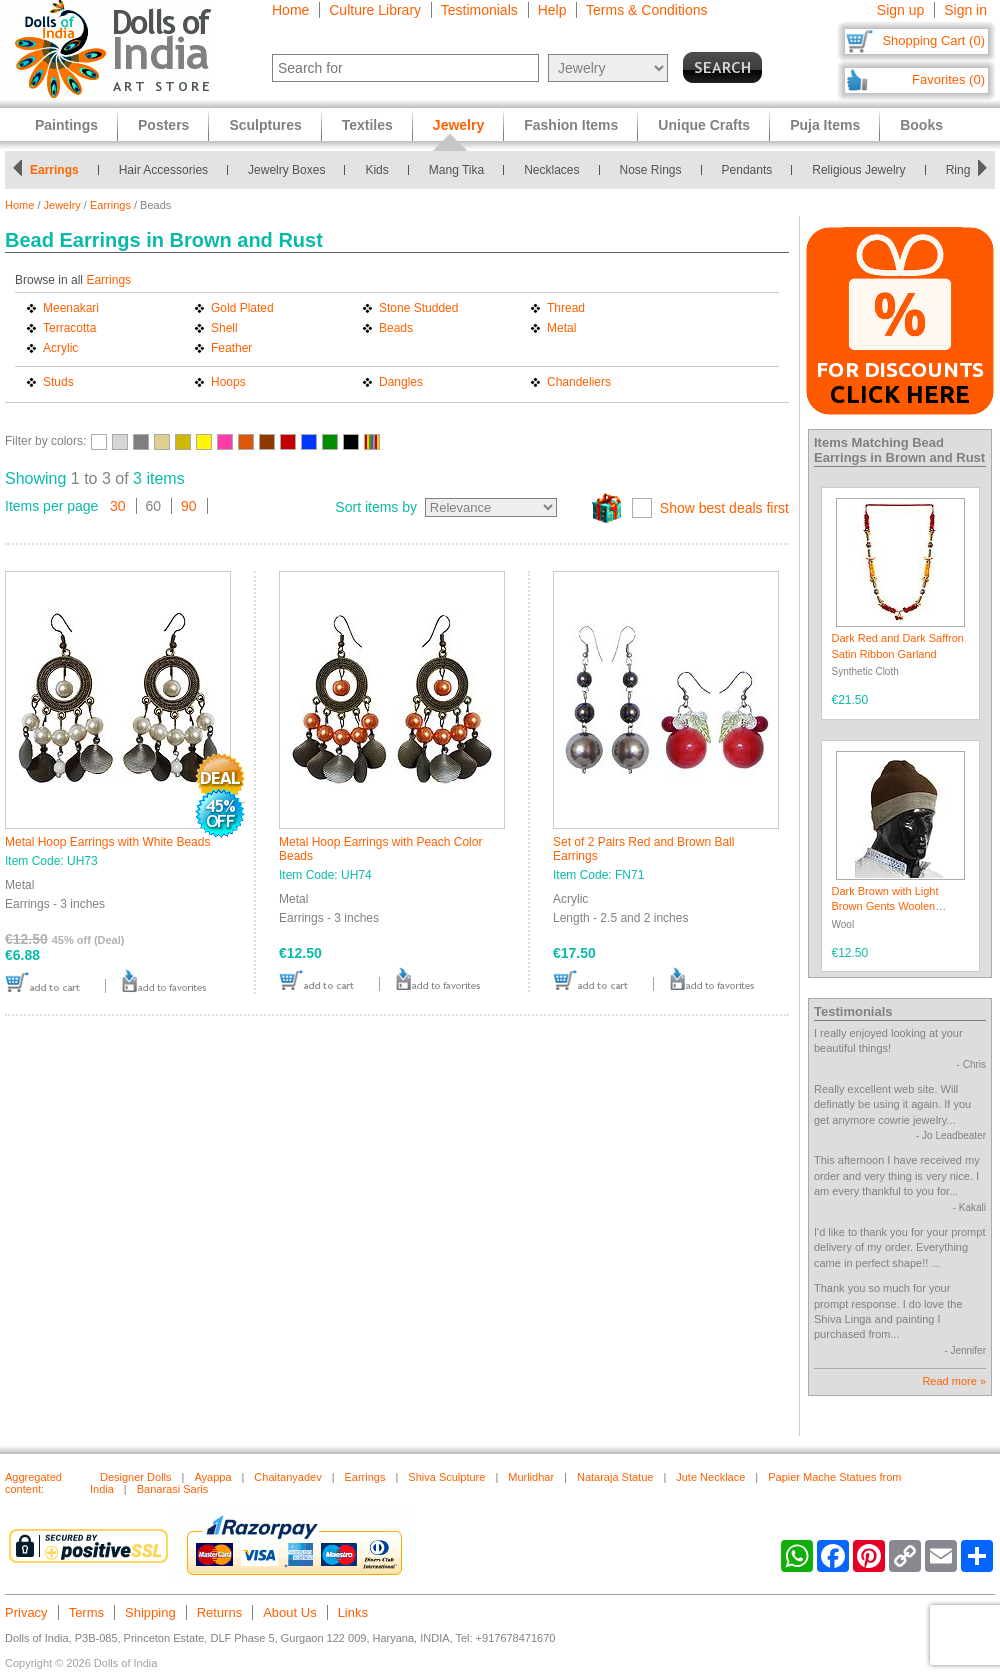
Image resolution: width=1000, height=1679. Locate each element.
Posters (163, 125)
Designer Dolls (136, 1477)
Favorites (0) (948, 79)
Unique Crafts (704, 125)
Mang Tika (456, 170)
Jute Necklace (710, 1477)
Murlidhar (531, 1477)
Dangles (401, 382)
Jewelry (62, 205)
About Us (289, 1612)
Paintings (66, 125)
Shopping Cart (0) (933, 40)
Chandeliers (579, 382)
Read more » (954, 1381)
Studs (58, 382)
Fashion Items (571, 125)
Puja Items (825, 125)
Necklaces (551, 170)
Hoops (228, 382)
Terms (86, 1612)
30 (118, 506)
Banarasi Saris (173, 1489)
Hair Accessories (163, 170)
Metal (561, 328)
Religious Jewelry (858, 170)
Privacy (26, 1612)
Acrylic (60, 348)
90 (189, 506)
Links (353, 1612)
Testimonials (479, 10)
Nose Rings (651, 170)
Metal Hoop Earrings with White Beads (107, 842)
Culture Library (375, 10)
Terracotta (69, 328)
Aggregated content (33, 1483)
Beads (396, 328)
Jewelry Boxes (286, 170)
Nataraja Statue (615, 1477)
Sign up (900, 10)
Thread (566, 308)
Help (552, 10)
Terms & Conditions (646, 10)
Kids (376, 170)
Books (921, 125)
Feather (231, 348)
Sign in (965, 10)
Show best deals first (724, 508)
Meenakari (71, 308)
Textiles (367, 125)
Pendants (747, 170)
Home (290, 10)
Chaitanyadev (287, 1477)
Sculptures (265, 125)
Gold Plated (242, 308)
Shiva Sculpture (446, 1477)
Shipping (150, 1612)
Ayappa (212, 1477)
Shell (224, 328)
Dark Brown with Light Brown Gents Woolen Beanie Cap (885, 906)
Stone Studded (418, 308)
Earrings (54, 170)
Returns (220, 1612)
